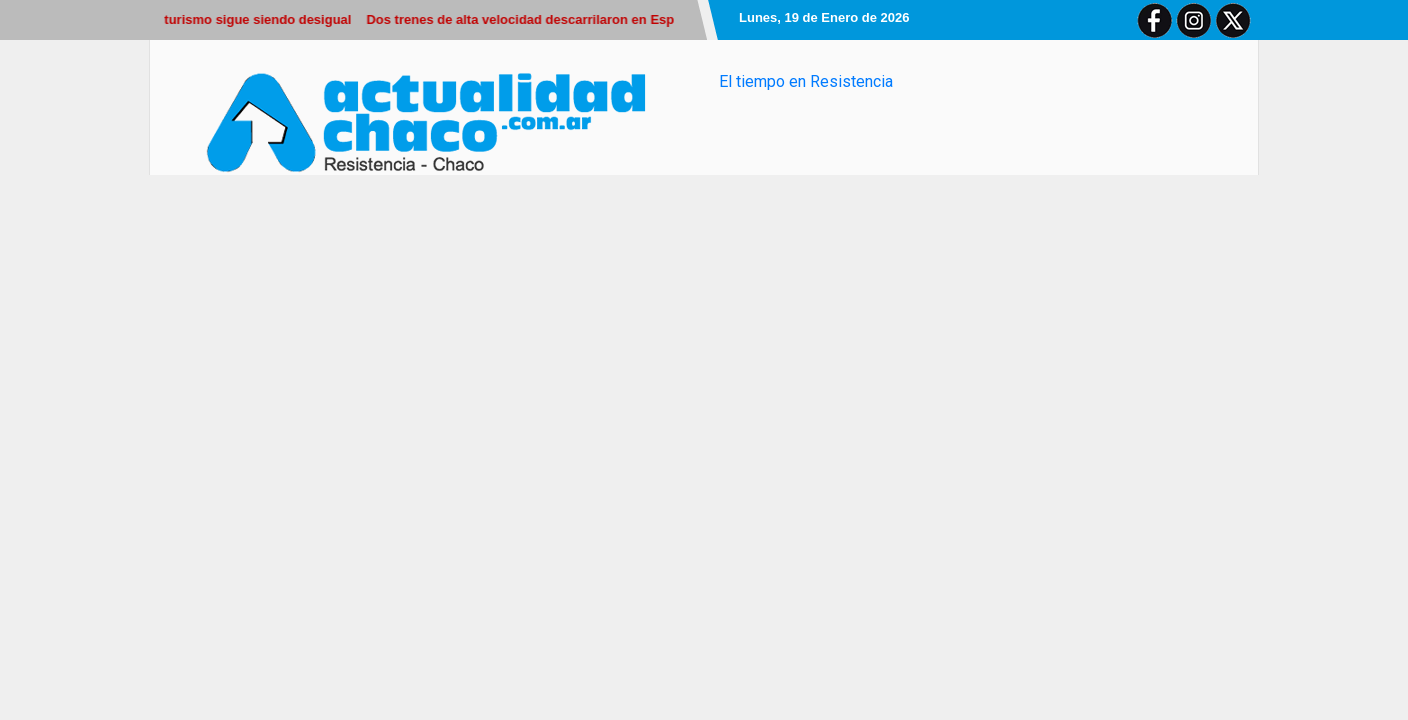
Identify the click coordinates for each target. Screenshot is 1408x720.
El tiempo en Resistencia (806, 81)
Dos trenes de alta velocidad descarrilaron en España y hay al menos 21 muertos (619, 19)
